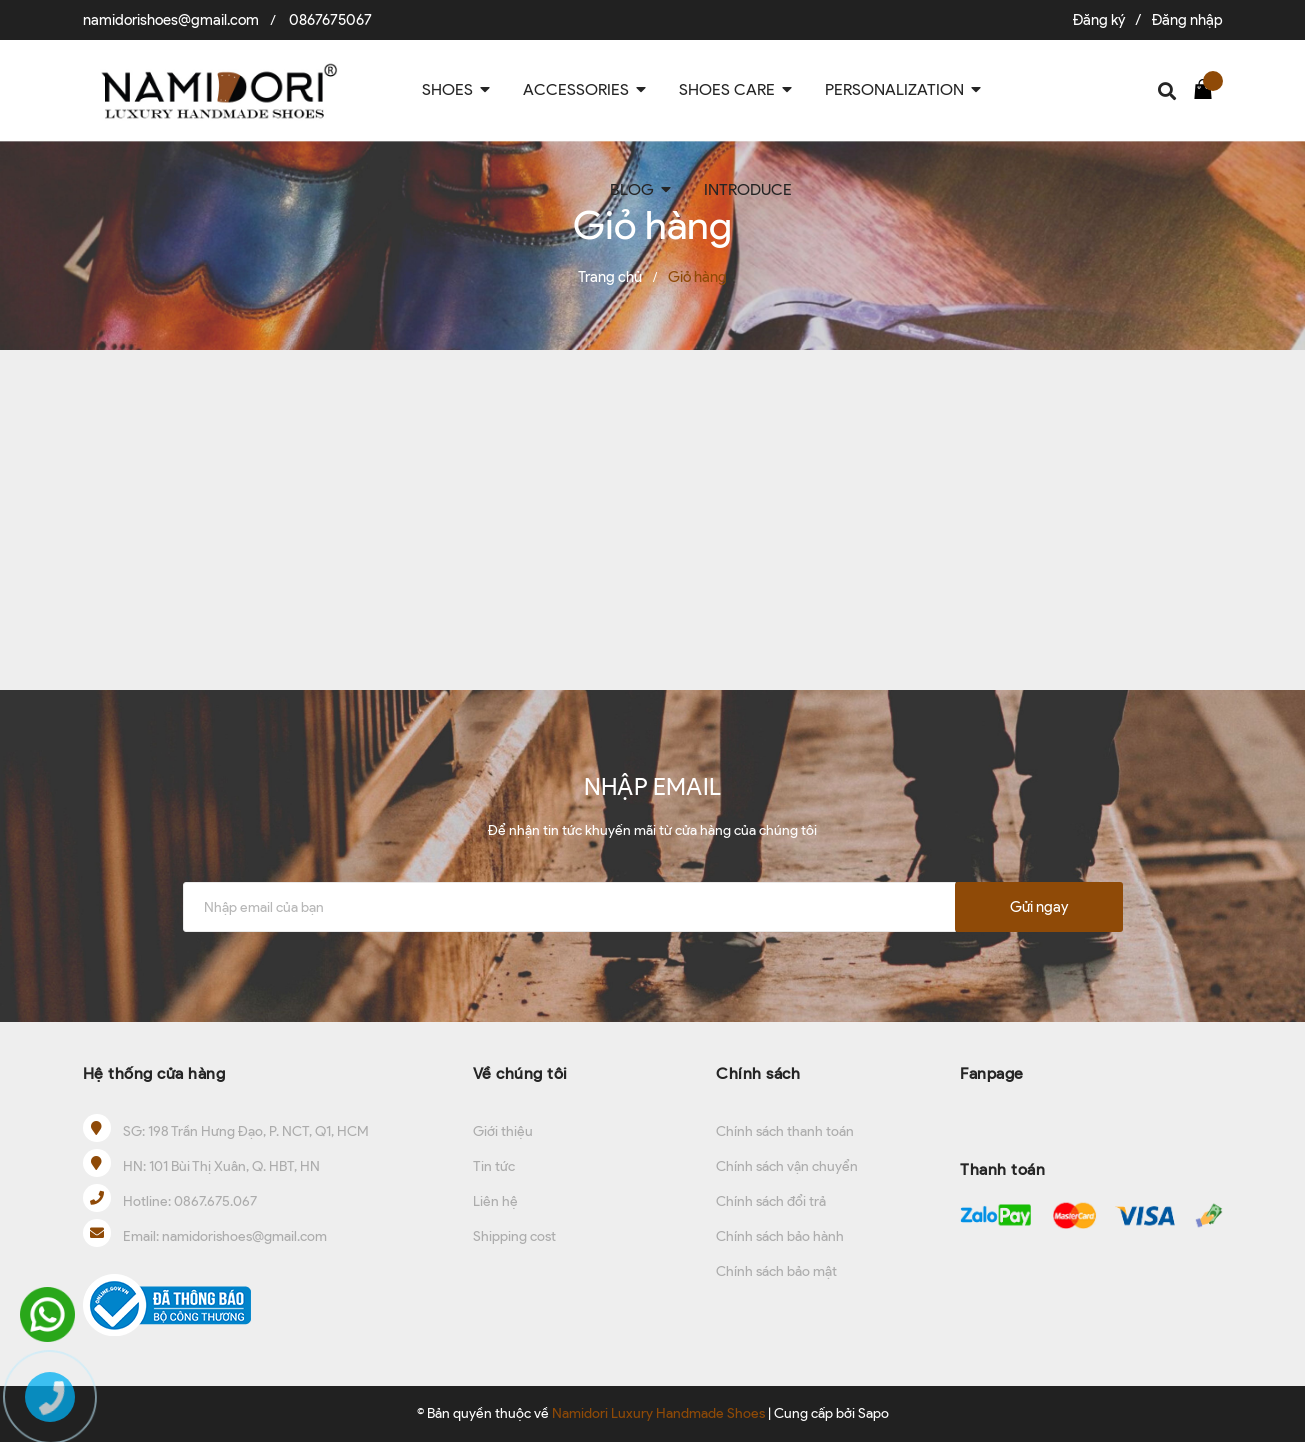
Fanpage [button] (992, 1073)
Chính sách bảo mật (776, 1271)
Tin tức (494, 1166)
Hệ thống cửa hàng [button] (154, 1073)
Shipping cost (514, 1236)
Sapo (873, 1413)
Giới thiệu (503, 1131)
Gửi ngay (1039, 907)
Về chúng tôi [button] (520, 1073)
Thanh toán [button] (1002, 1169)
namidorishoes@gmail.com (171, 20)
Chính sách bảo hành (780, 1236)
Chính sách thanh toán (785, 1131)
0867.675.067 (215, 1201)
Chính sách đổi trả (771, 1201)
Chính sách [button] (758, 1073)
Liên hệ (495, 1201)
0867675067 (330, 20)
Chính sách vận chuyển (787, 1166)
